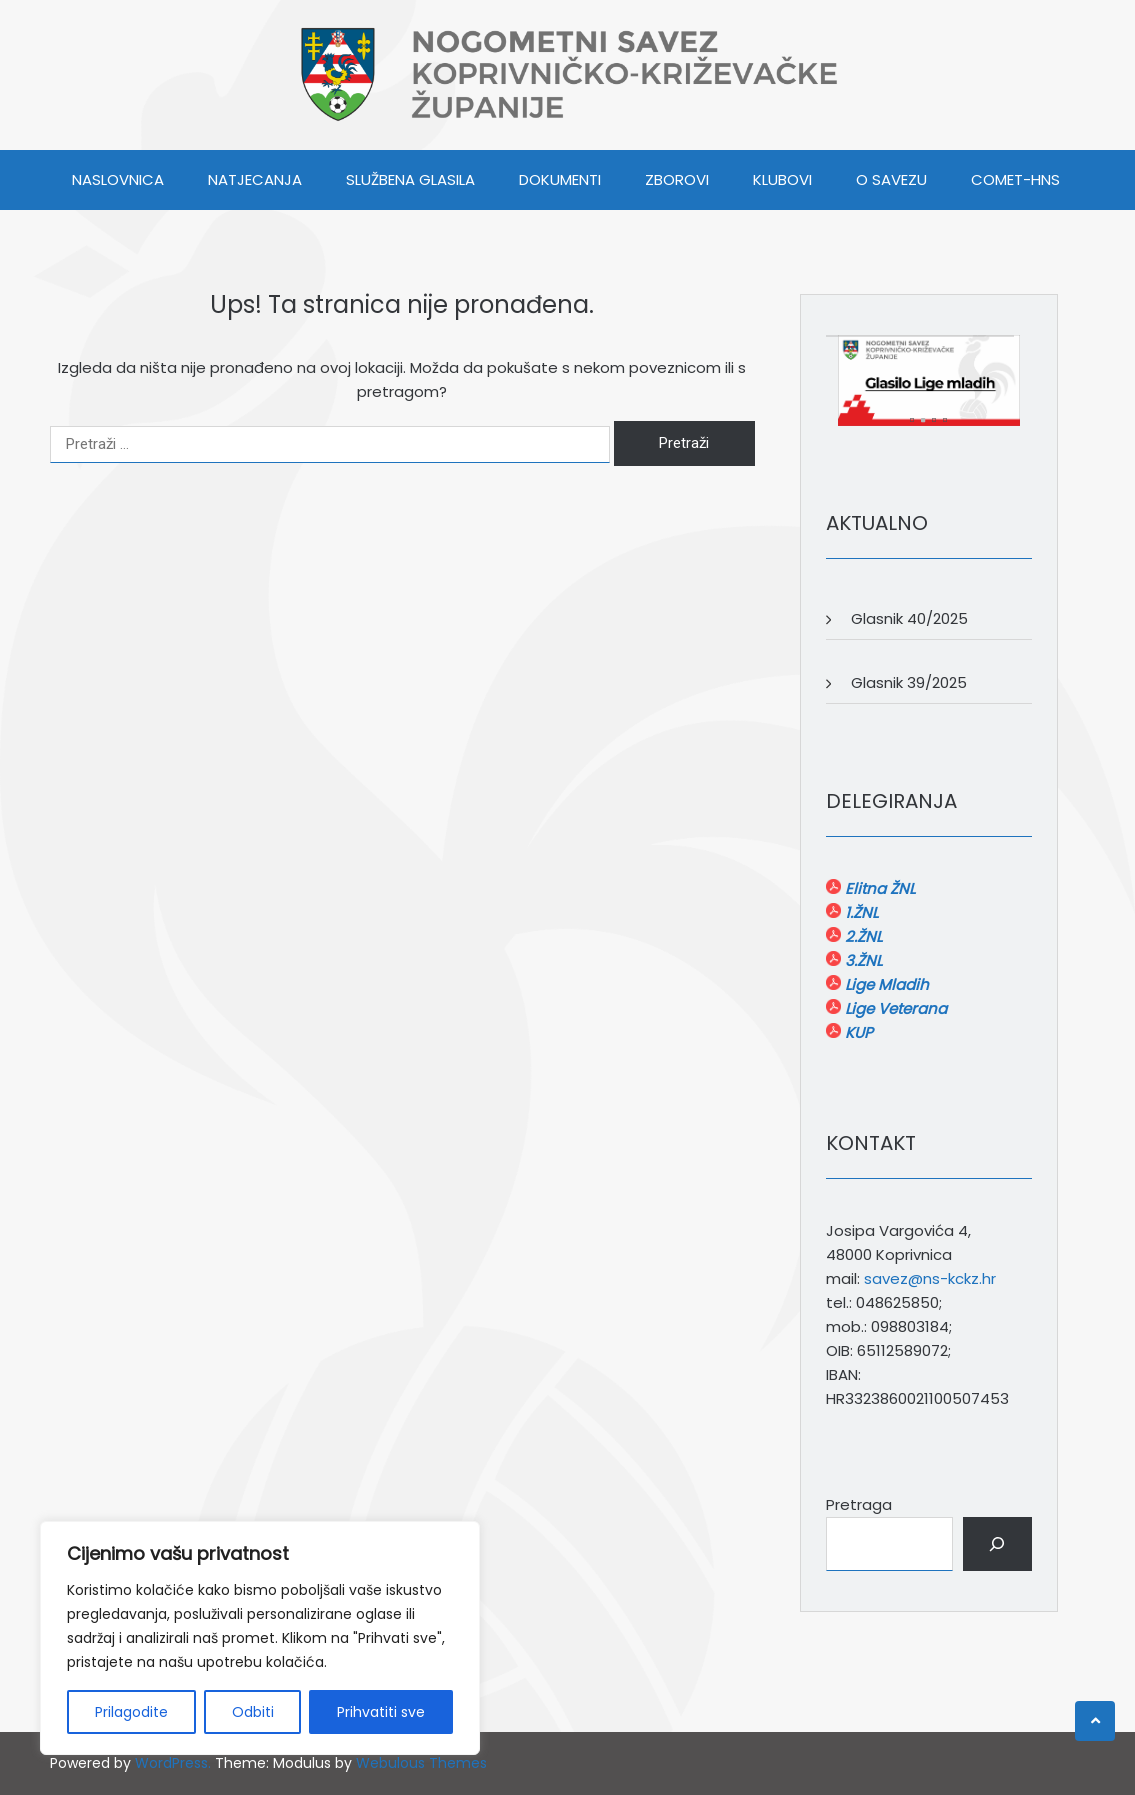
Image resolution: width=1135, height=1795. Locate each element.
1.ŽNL (859, 912)
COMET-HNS (1015, 179)
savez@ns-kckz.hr (930, 1278)
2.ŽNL (861, 936)
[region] (260, 1638)
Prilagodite (131, 1712)
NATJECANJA (255, 179)
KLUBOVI (782, 179)
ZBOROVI (677, 179)
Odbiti (253, 1712)
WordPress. (173, 1763)
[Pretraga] (997, 1544)
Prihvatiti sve (381, 1712)
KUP (857, 1032)
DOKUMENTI (560, 179)
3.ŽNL (861, 960)
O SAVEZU (891, 179)
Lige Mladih (885, 984)
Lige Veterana (894, 1008)
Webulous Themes (421, 1763)
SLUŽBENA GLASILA (410, 179)
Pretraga (859, 1504)
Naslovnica (118, 179)
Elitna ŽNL (878, 888)
